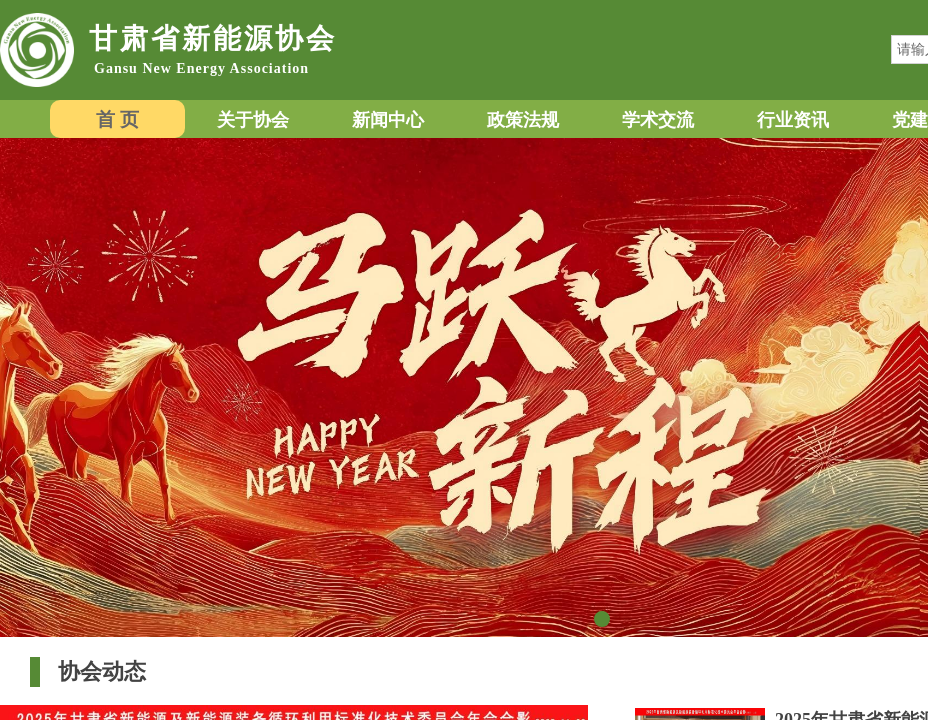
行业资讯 (793, 120)
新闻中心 (388, 120)
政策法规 (523, 120)
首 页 (117, 119)
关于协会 (253, 120)
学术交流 (658, 120)
